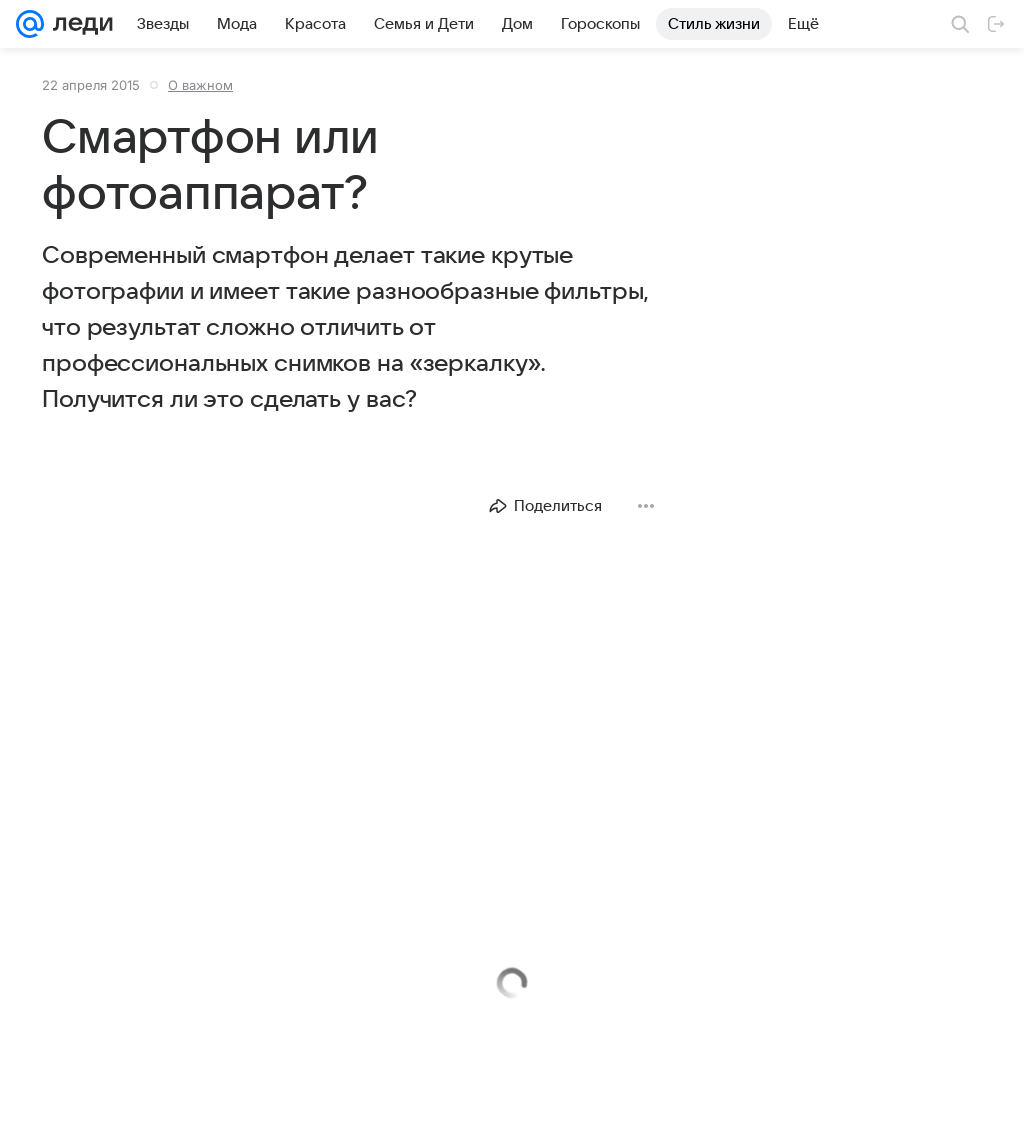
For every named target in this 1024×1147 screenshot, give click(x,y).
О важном (200, 85)
